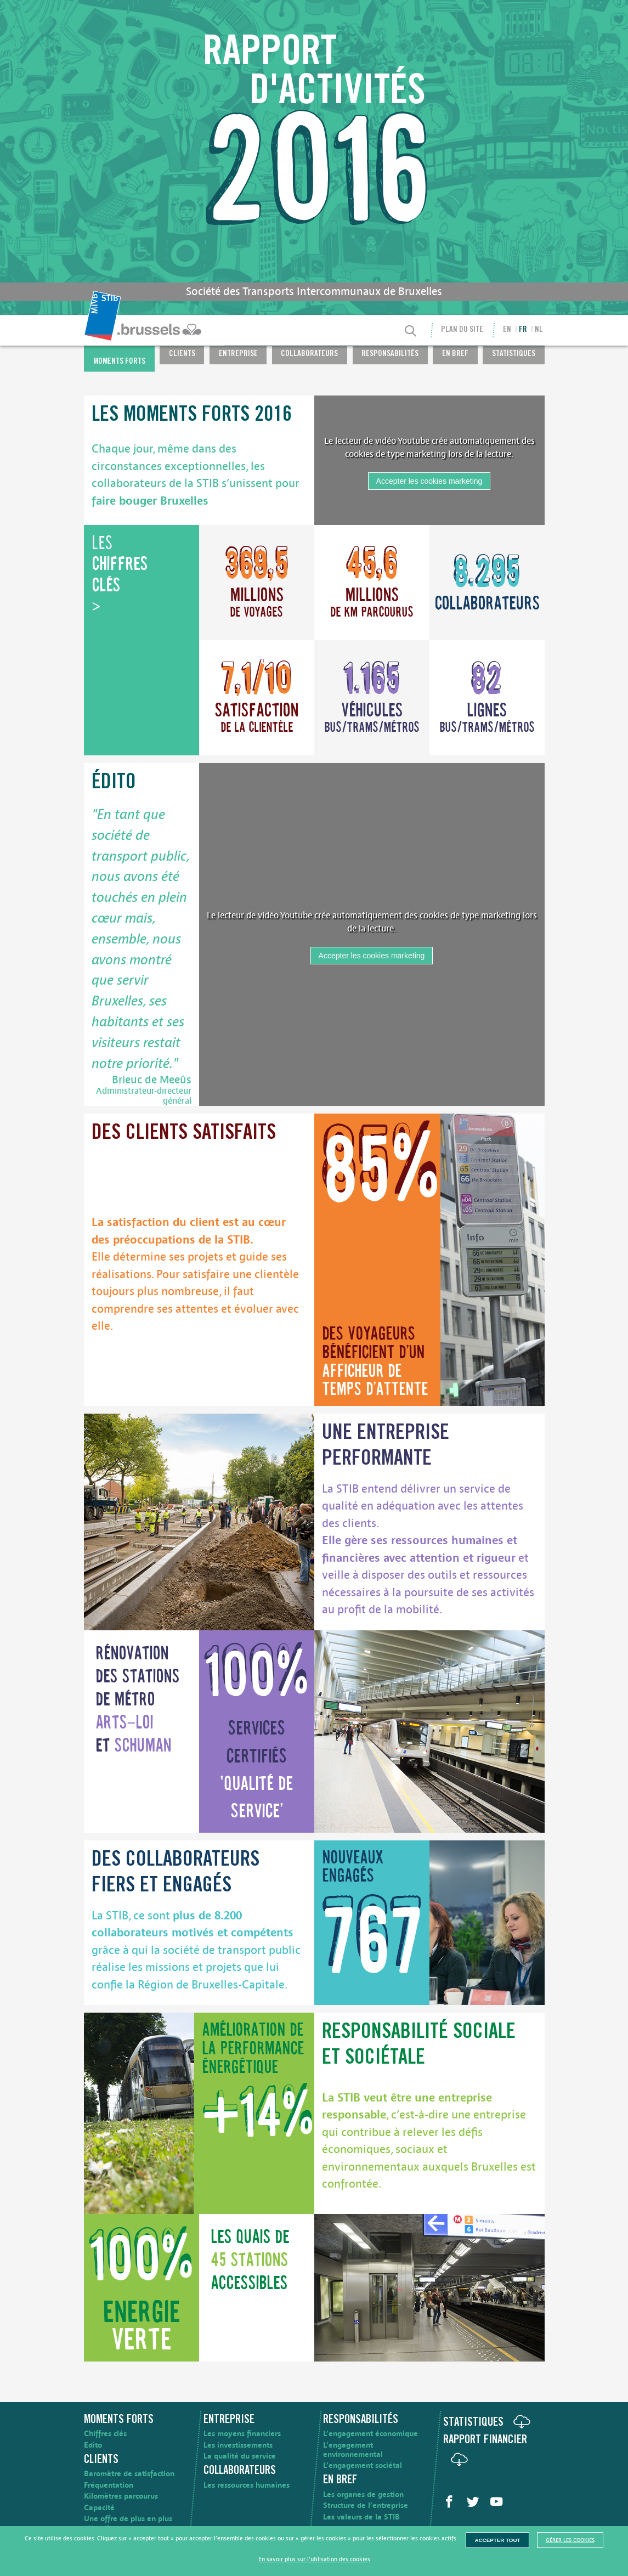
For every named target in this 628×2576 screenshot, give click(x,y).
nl (539, 330)
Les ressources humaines (246, 2485)
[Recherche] (410, 331)
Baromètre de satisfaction (129, 2473)
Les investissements (238, 2445)
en (507, 330)
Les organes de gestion (363, 2494)
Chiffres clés (105, 2433)
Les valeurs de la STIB (361, 2517)
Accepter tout (497, 2540)
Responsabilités (389, 355)
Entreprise (237, 355)
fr (523, 330)
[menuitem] (144, 330)
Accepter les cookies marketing (429, 481)
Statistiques (513, 355)
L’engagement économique (370, 2433)
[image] (492, 1259)
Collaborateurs (309, 355)
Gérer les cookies (570, 2540)
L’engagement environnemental (353, 2450)
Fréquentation (108, 2485)
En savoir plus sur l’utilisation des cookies (314, 2559)
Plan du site (462, 330)
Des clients (184, 1134)
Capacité (99, 2507)
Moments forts (119, 362)
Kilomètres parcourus (121, 2496)
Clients (181, 355)
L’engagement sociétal (362, 2465)
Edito (93, 2445)
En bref (455, 355)
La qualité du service (239, 2456)
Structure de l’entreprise (365, 2505)
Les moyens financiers (242, 2433)
